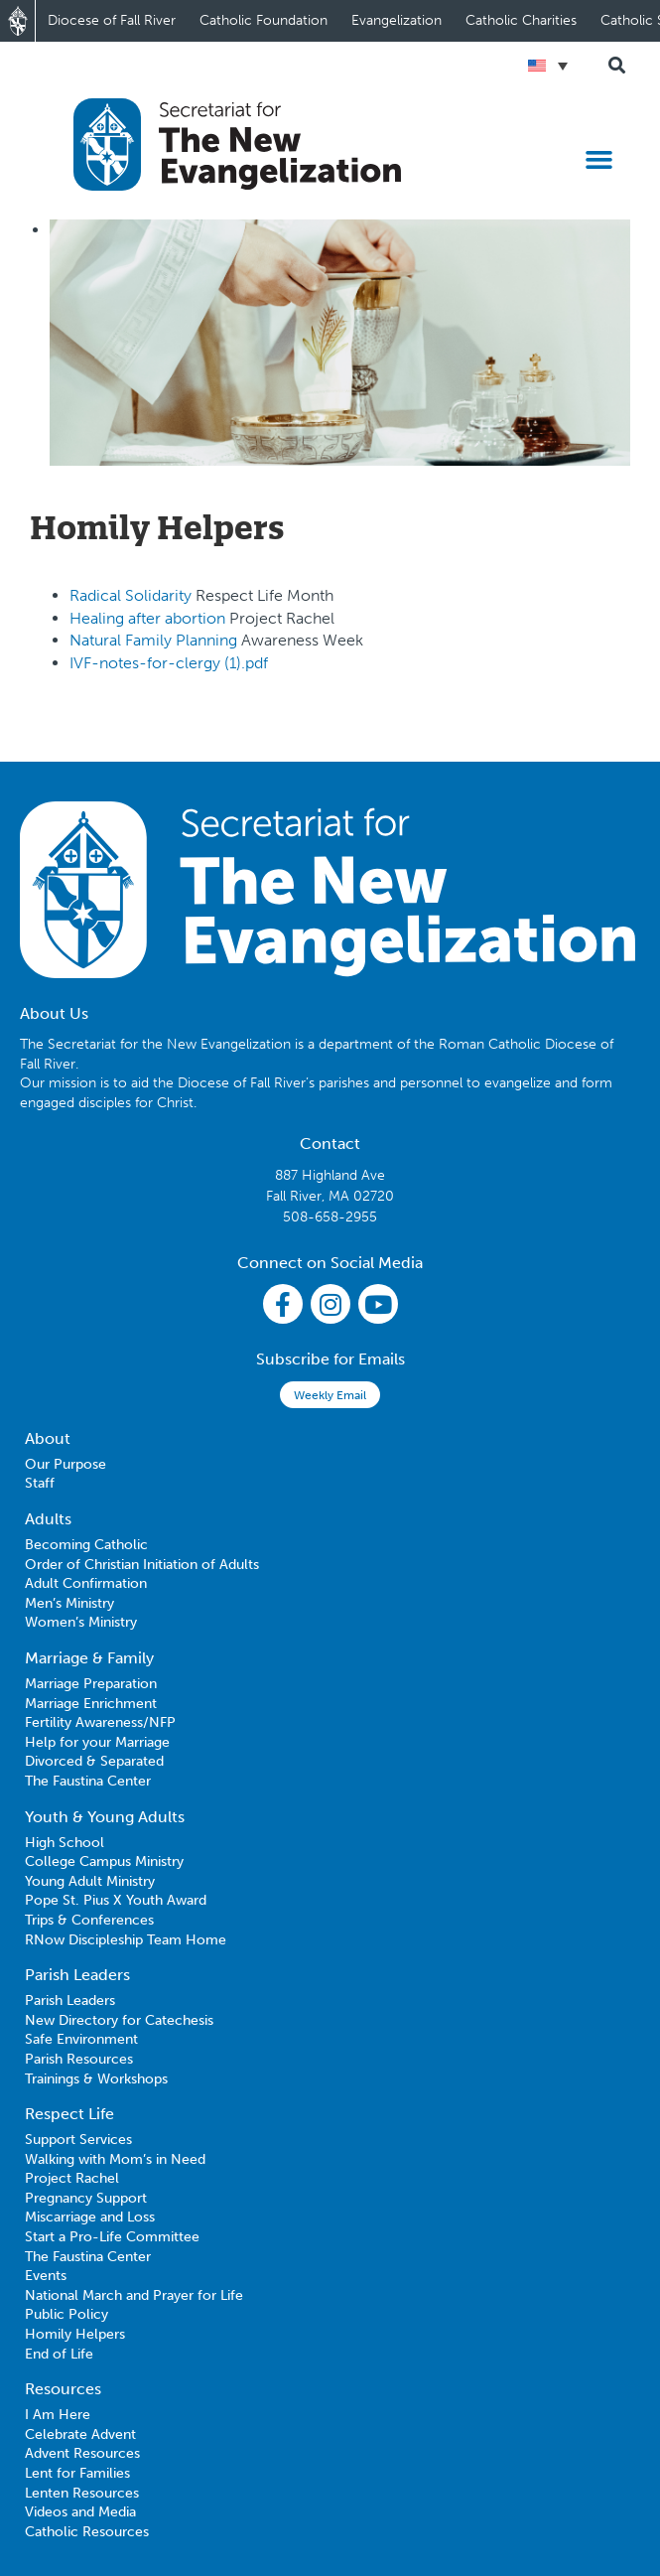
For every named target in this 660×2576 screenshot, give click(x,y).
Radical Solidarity (130, 595)
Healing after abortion (149, 618)
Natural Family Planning (155, 640)
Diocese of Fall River (112, 20)
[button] (599, 159)
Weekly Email (330, 1395)
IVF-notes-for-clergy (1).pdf (168, 662)
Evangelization (396, 20)
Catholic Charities (521, 20)
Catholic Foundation (263, 20)
